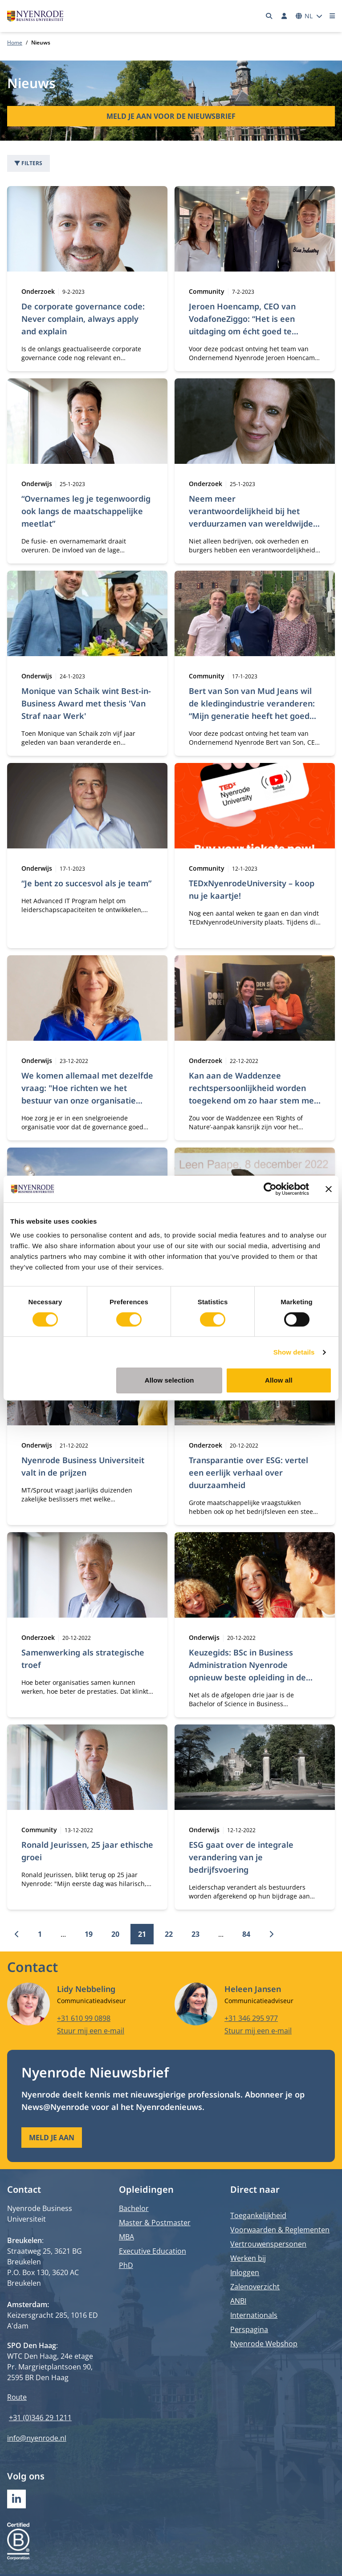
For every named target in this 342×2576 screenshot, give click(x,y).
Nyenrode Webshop (263, 2344)
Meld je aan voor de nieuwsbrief (171, 116)
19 (89, 1934)
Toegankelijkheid (258, 2215)
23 (195, 1934)
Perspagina (249, 2329)
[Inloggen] (284, 16)
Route (17, 2397)
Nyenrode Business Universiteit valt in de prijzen (82, 1466)
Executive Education (152, 2251)
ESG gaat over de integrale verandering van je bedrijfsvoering (241, 1857)
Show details (294, 1352)
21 (142, 1934)
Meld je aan (51, 2137)
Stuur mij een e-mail (90, 2030)
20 (115, 1934)
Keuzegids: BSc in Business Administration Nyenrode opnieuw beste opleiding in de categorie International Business (253, 1671)
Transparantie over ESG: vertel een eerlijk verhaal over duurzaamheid (248, 1472)
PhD (126, 2265)
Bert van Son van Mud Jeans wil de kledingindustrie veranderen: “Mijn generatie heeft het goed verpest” (252, 710)
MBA (126, 2237)
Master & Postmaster (155, 2222)
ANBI (238, 2301)
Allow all (279, 1380)
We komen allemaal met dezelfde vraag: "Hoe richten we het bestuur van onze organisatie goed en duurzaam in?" (87, 1094)
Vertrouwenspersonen (268, 2244)
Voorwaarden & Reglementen (280, 2230)
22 (169, 1934)
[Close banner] (329, 1189)
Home (14, 42)
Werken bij (248, 2258)
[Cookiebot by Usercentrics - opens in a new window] (270, 1189)
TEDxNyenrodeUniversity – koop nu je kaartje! (251, 889)
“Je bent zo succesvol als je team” (86, 883)
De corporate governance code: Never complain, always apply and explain (83, 319)
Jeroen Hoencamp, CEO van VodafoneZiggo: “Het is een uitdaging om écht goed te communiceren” (242, 325)
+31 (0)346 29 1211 (40, 2417)
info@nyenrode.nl (36, 2438)
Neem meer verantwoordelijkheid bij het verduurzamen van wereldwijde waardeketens (251, 517)
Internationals (253, 2315)
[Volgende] (271, 1934)
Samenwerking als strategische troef (82, 1658)
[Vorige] (17, 1934)
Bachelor (134, 2208)
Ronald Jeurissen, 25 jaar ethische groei (87, 1850)
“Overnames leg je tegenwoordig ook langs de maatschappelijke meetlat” (86, 511)
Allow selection (169, 1380)
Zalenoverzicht (255, 2287)
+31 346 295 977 (251, 2018)
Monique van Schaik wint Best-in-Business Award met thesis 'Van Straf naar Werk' (86, 703)
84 (246, 1934)
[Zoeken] (269, 16)
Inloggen (244, 2272)
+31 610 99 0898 (83, 2018)
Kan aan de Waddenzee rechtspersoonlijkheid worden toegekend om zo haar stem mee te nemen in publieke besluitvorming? (254, 1100)
